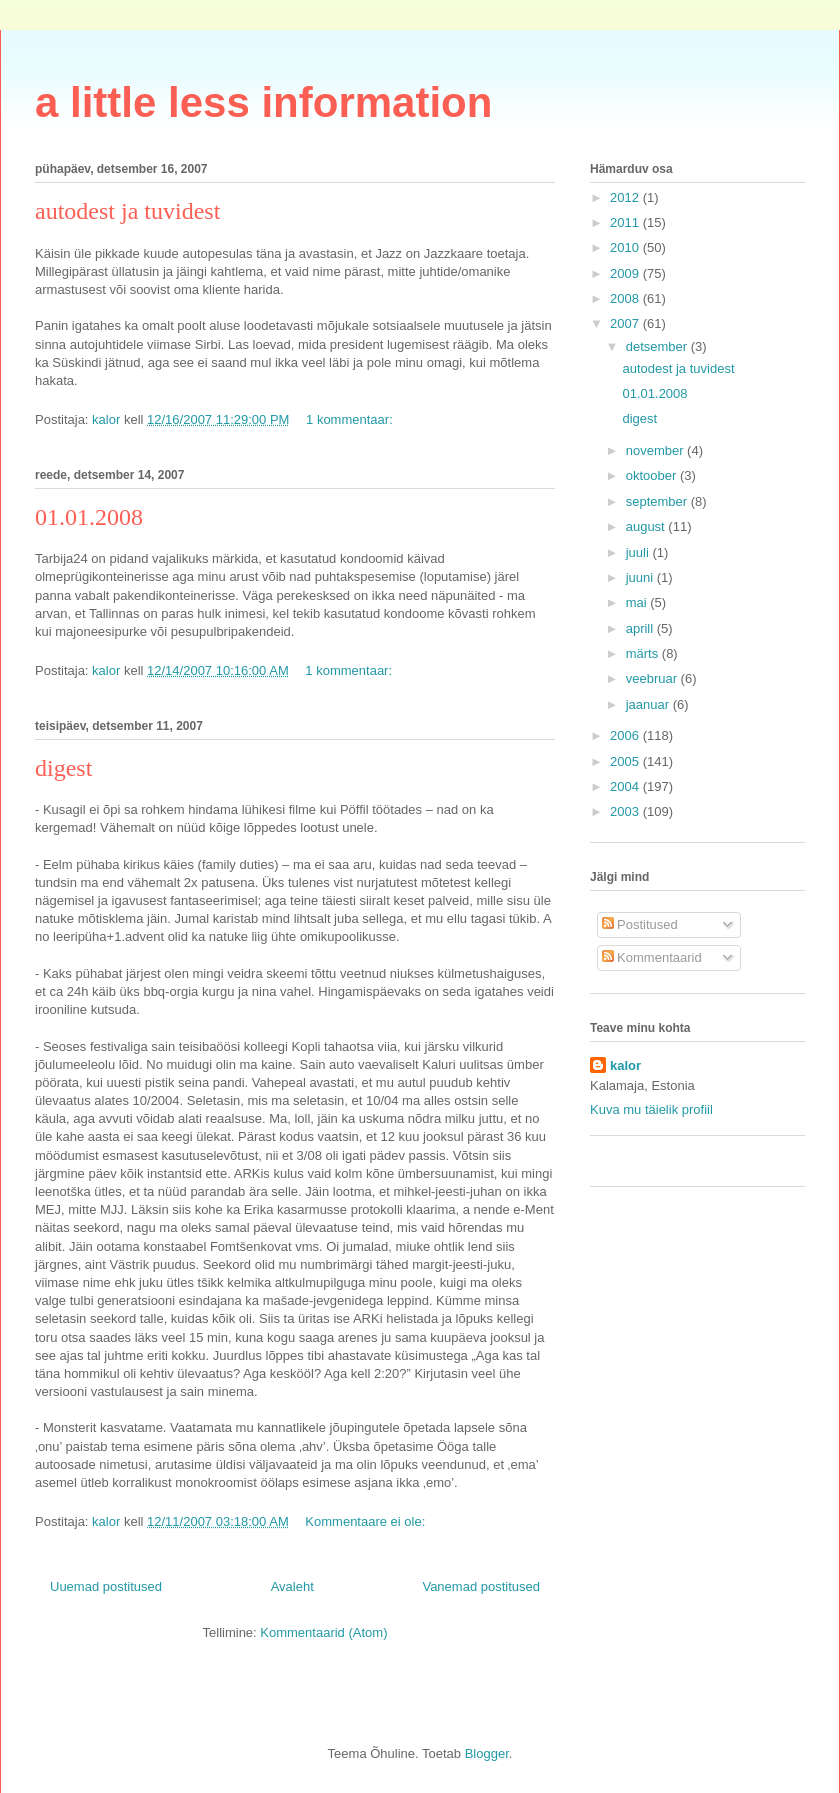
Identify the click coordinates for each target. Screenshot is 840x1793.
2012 (626, 197)
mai (638, 602)
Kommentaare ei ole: (367, 1521)
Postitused (640, 924)
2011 (626, 222)
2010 (626, 247)
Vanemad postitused (481, 1586)
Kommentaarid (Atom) (323, 1632)
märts (644, 653)
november (656, 450)
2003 (626, 811)
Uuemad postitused (106, 1586)
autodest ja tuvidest (127, 211)
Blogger (487, 1753)
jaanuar (649, 704)
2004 (626, 786)
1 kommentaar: (351, 419)
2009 (626, 273)
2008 (626, 298)
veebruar (653, 678)
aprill (641, 628)
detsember (658, 346)
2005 (626, 761)
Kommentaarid (652, 957)
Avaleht (292, 1586)
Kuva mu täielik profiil (651, 1109)
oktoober (653, 475)
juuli (639, 552)
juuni (641, 577)
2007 (626, 323)
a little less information (263, 102)
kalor (625, 1065)
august (647, 526)
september (658, 501)
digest (63, 768)
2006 (626, 735)
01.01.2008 (89, 517)
